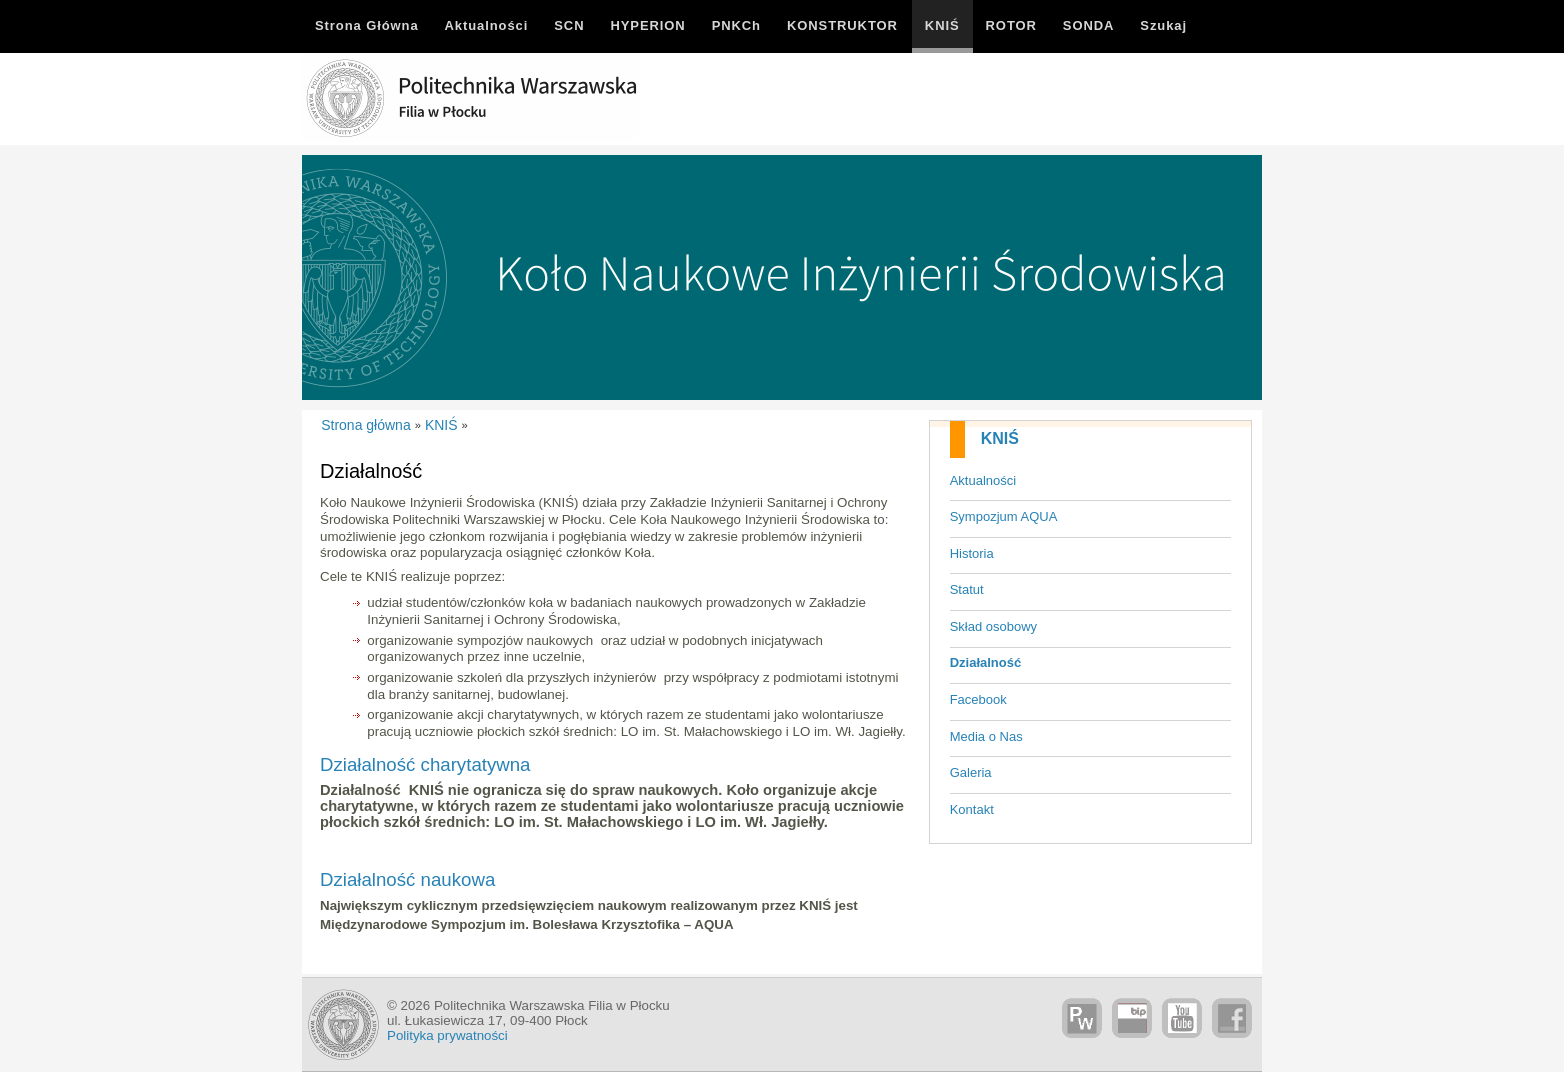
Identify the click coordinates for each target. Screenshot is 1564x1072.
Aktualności (983, 480)
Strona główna (366, 425)
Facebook (978, 699)
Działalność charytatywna (425, 764)
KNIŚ (1000, 438)
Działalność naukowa (407, 879)
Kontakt (972, 809)
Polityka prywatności (447, 1035)
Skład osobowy (993, 626)
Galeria (971, 772)
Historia (972, 553)
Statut (967, 589)
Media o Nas (986, 736)
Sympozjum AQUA (1004, 516)
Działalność (986, 662)
